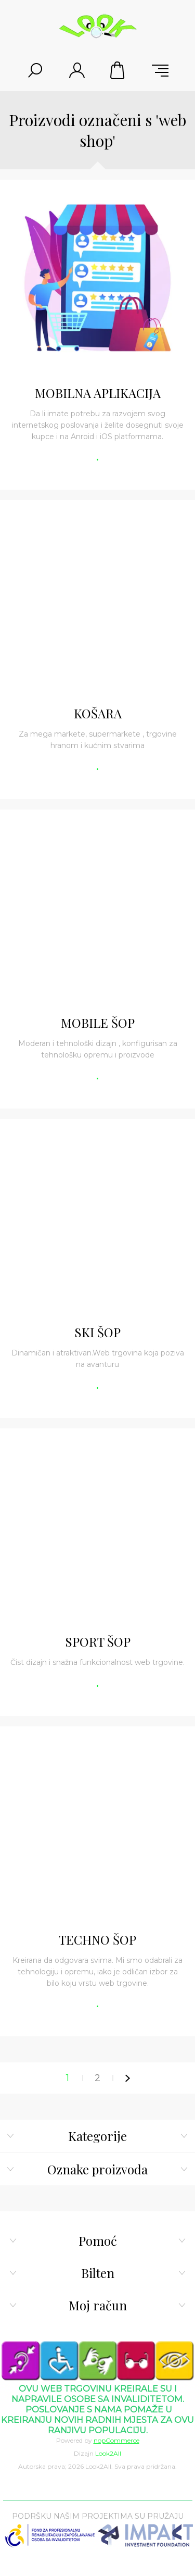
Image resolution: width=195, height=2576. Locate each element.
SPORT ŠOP (98, 1641)
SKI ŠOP (97, 1332)
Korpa (118, 70)
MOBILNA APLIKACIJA (98, 392)
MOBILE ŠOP (98, 1022)
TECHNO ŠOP (97, 1939)
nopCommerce (116, 2440)
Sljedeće (128, 2078)
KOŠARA (98, 713)
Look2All (108, 2453)
